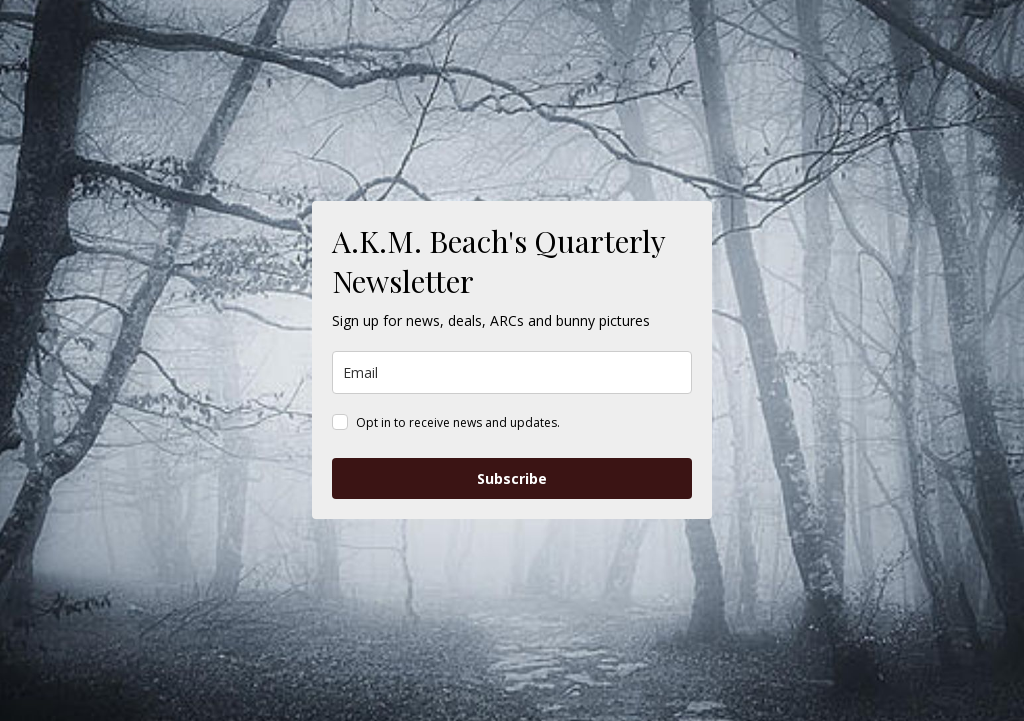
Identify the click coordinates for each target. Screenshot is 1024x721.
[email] (512, 372)
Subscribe (512, 478)
